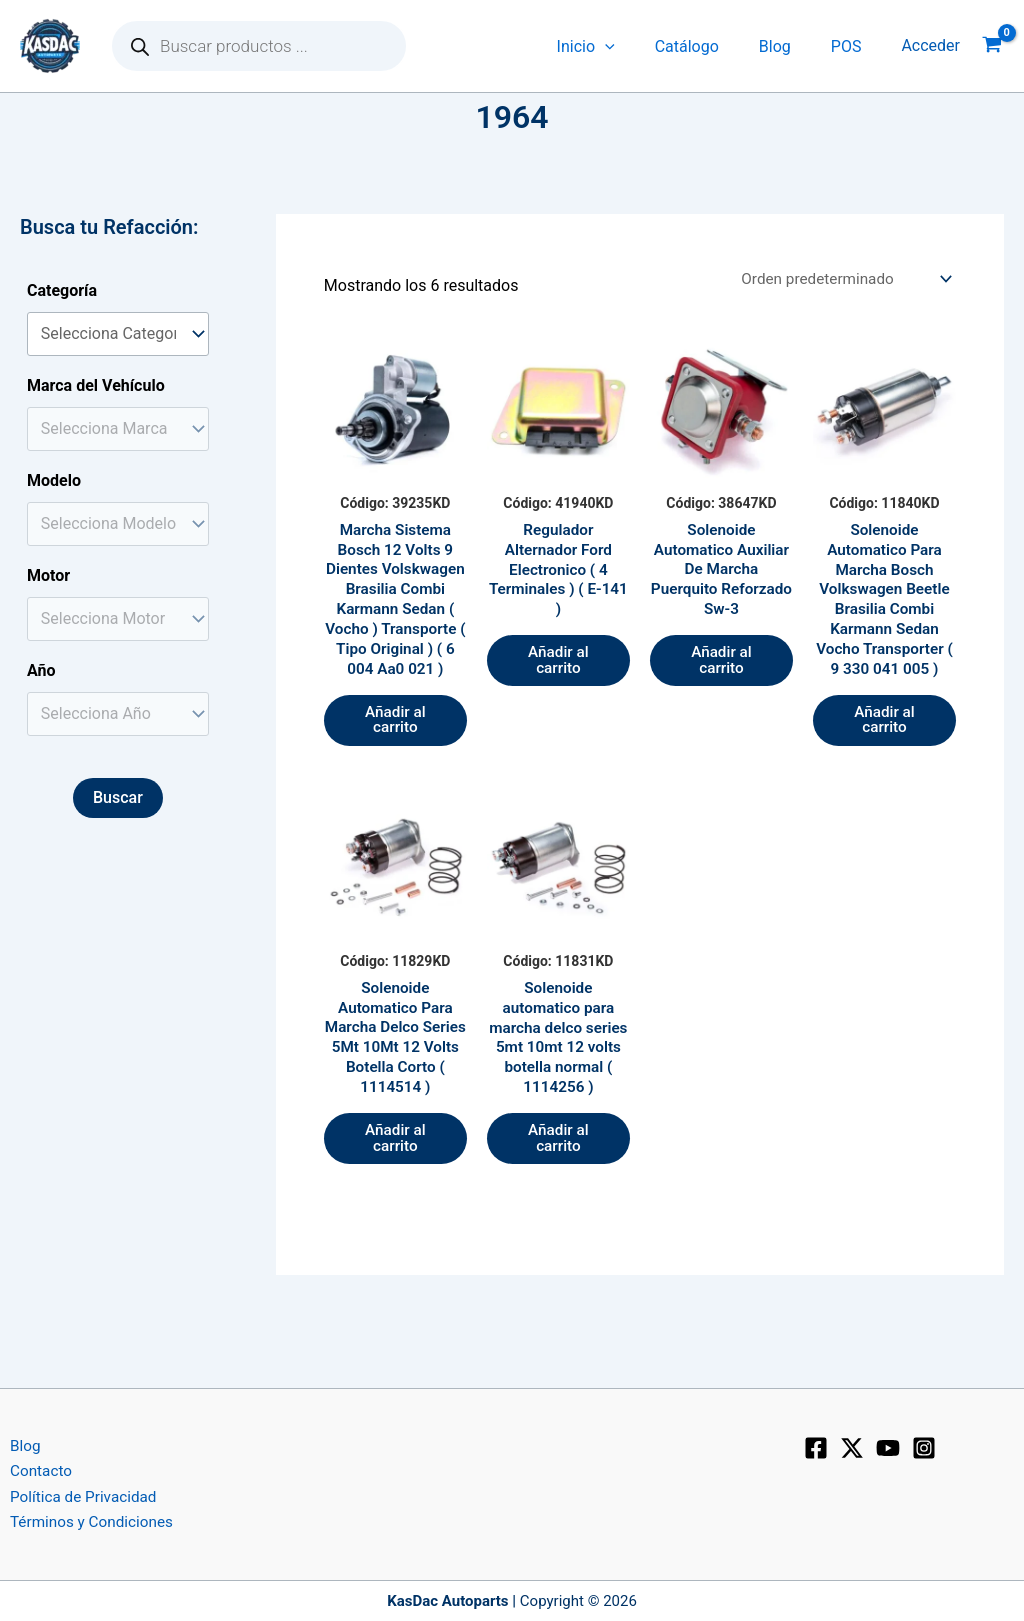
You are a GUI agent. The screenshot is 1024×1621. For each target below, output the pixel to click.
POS (850, 46)
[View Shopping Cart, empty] (992, 46)
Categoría (62, 290)
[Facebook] (816, 1443)
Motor (48, 575)
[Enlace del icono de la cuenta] (930, 46)
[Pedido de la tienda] (840, 279)
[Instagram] (924, 1443)
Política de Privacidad (76, 1494)
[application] (633, 46)
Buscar (118, 797)
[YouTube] (888, 1443)
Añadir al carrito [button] (395, 752)
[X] (852, 1443)
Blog (787, 46)
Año (41, 670)
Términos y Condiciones (85, 1521)
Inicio (614, 46)
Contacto (32, 1468)
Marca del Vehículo (96, 385)
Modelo (54, 480)
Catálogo (707, 46)
